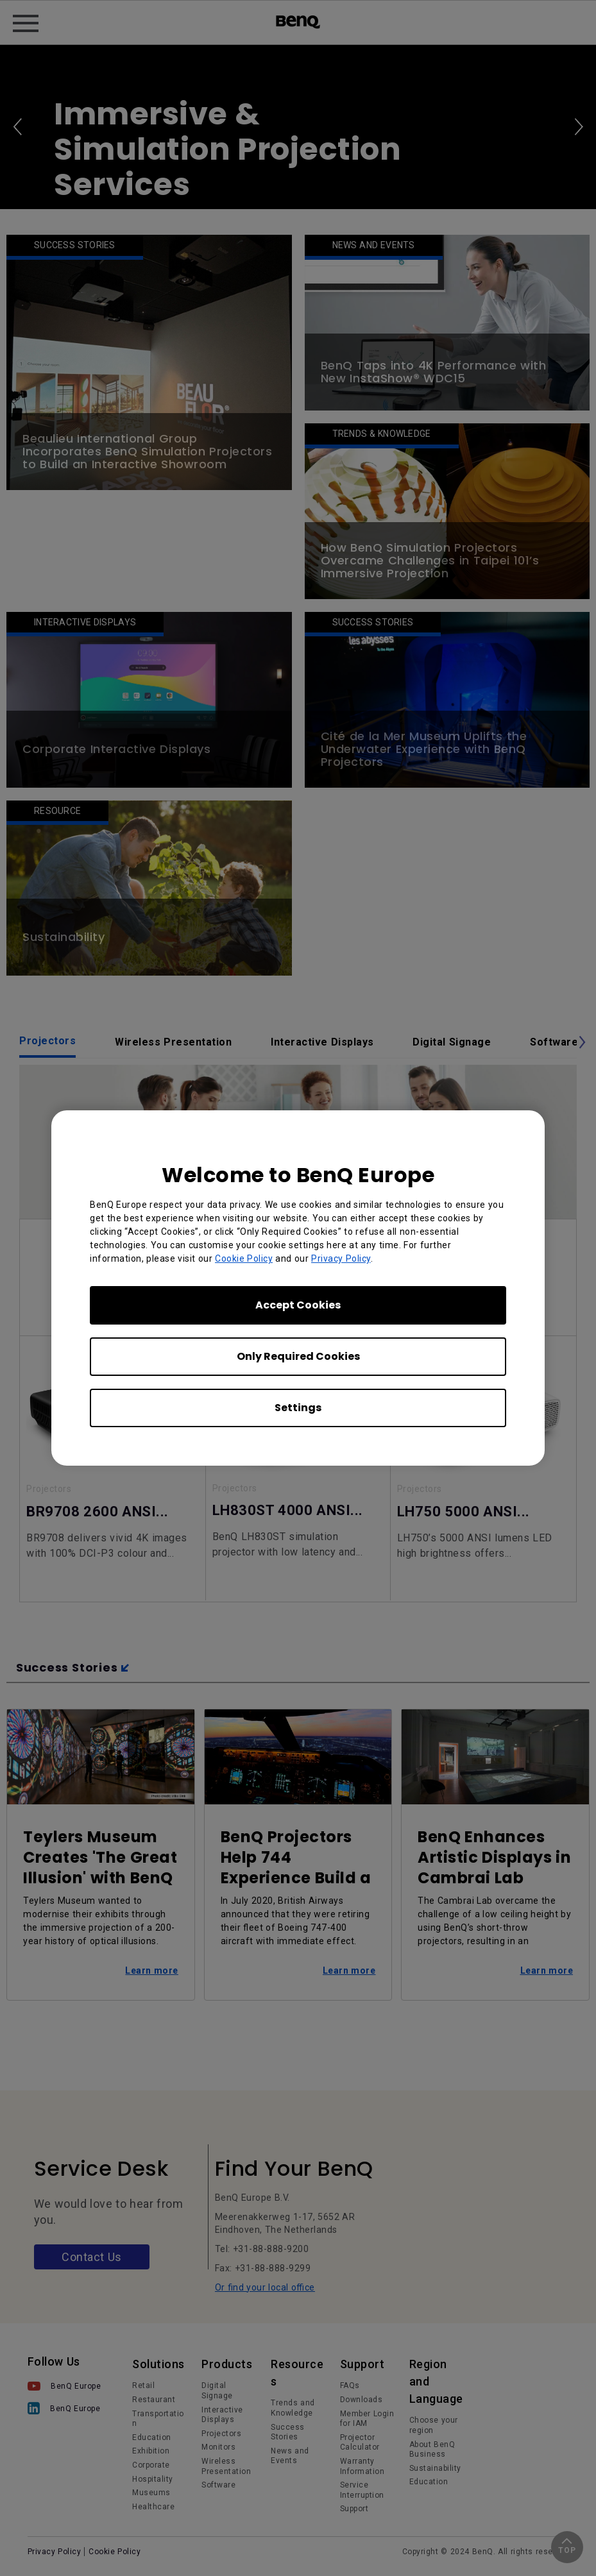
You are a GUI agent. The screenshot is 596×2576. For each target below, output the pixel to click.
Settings (298, 1407)
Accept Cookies (298, 1305)
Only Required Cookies (298, 1356)
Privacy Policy (341, 1258)
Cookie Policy (244, 1258)
